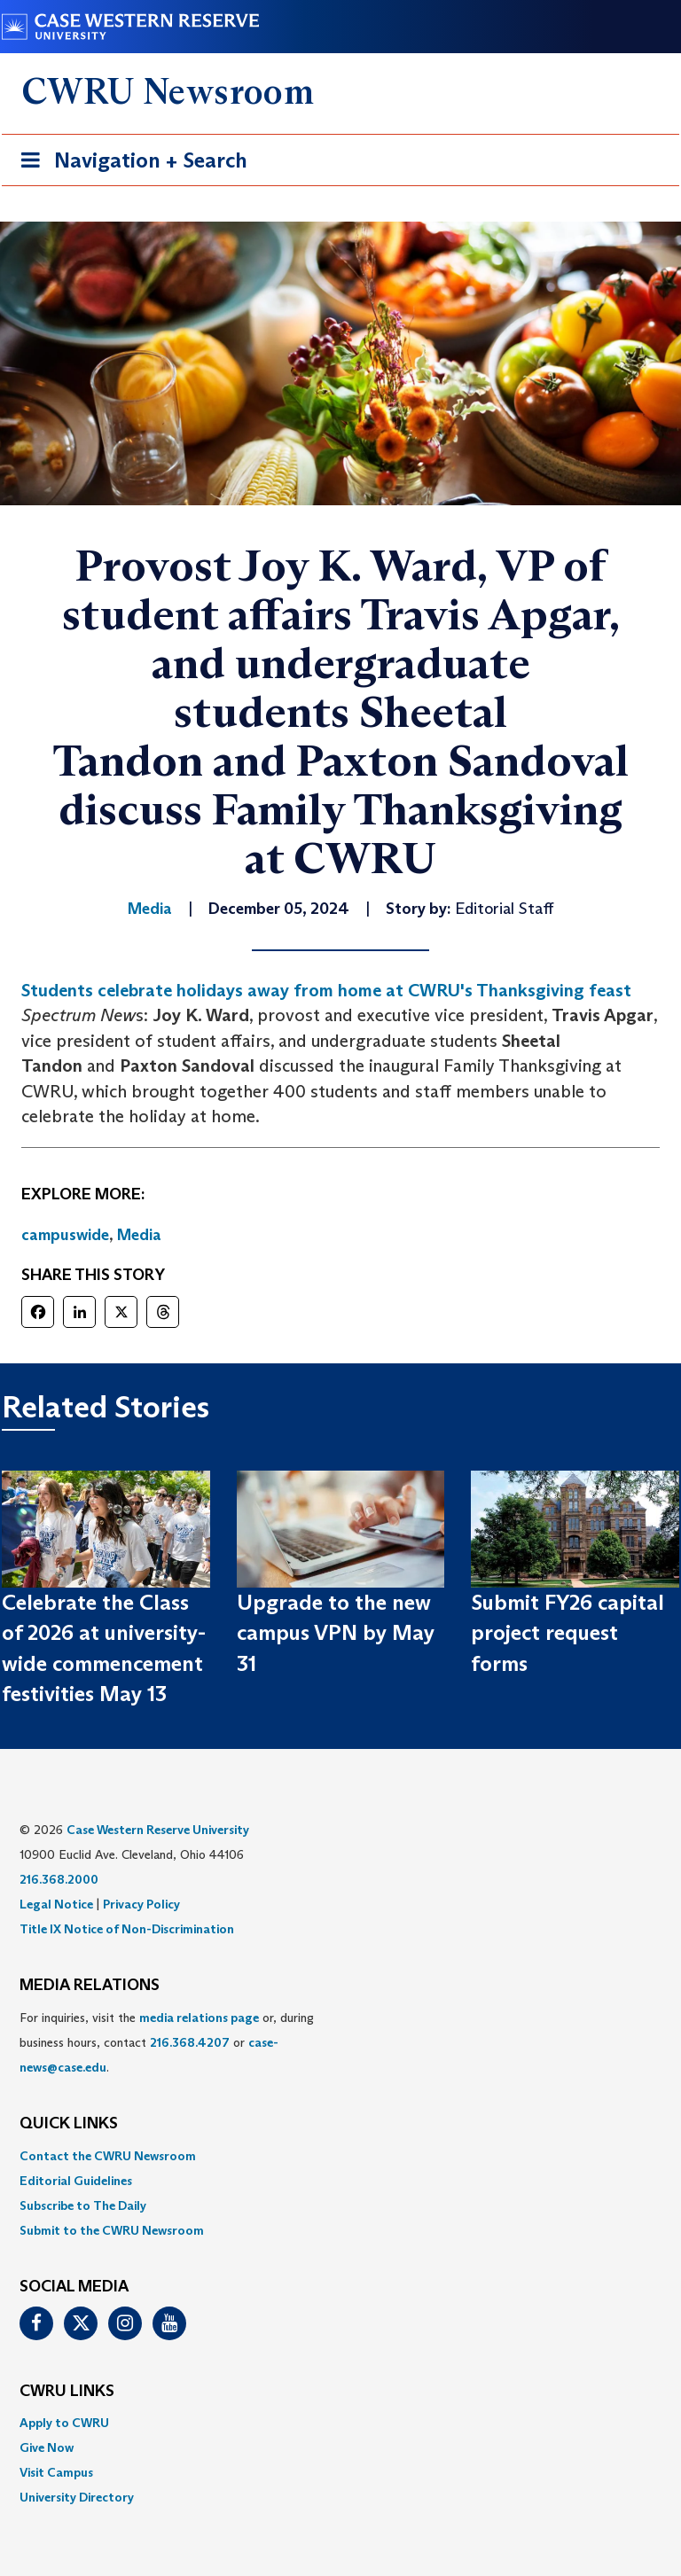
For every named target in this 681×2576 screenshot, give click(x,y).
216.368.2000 (59, 1879)
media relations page (199, 2018)
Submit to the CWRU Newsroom (112, 2230)
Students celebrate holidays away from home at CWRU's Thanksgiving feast (326, 990)
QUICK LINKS (69, 2124)
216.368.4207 (190, 2042)
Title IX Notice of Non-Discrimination (127, 1929)
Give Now (47, 2447)
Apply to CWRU (64, 2423)
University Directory (77, 2497)
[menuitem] (340, 2155)
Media (139, 1235)
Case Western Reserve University (158, 1830)
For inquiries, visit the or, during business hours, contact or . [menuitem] (167, 2042)
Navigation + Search (128, 163)
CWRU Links (67, 2391)
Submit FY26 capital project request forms (567, 1632)
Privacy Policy (141, 1904)
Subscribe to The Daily (83, 2205)
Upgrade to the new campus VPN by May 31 (335, 1632)
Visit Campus (56, 2472)
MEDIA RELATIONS (90, 1985)
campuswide (65, 1235)
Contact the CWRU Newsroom (108, 2156)
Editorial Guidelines (76, 2181)
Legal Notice (56, 1904)
